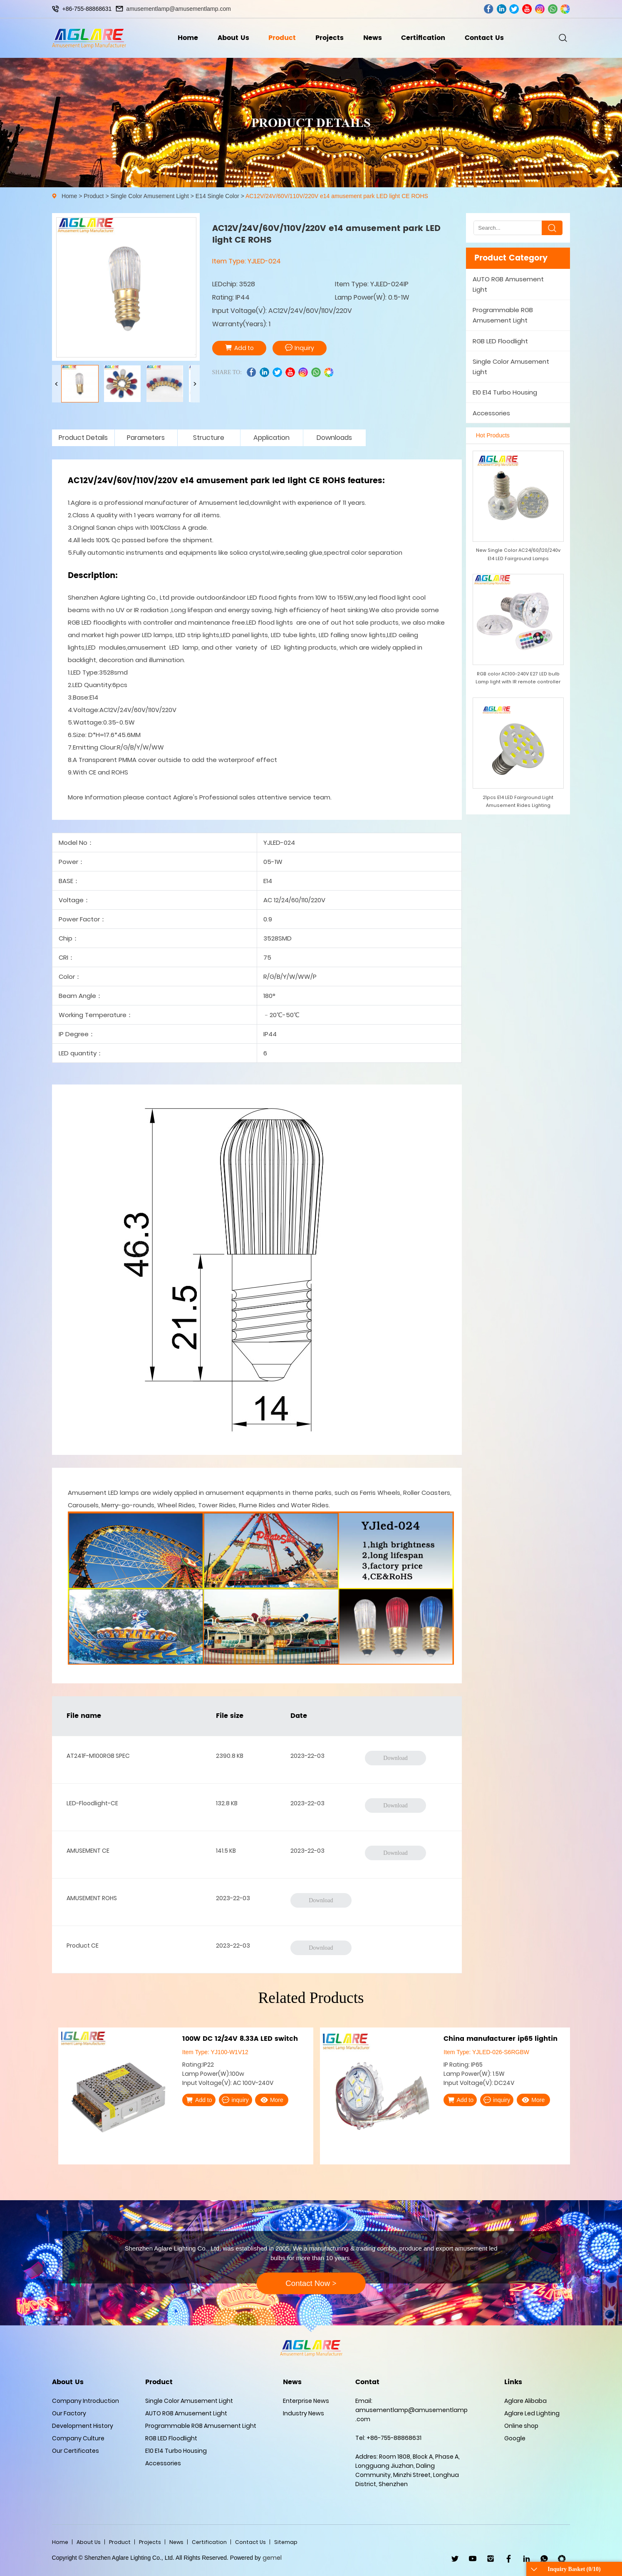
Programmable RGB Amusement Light (503, 315)
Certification (423, 37)
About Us (233, 37)
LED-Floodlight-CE (92, 1803)
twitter (514, 9)
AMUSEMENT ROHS (92, 1898)
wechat (565, 9)
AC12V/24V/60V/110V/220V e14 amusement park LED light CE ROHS (336, 196)
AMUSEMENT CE (88, 1850)
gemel (272, 2558)
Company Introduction (85, 2401)
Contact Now (310, 2283)
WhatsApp (544, 2559)
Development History (82, 2426)
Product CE (83, 1945)
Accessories (491, 413)
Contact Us (484, 37)
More (271, 2100)
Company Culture (78, 2438)
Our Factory (69, 2413)
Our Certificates (75, 2451)
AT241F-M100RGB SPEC (98, 1756)
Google (514, 2438)
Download (395, 1758)
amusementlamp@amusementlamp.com (178, 8)
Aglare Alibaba (525, 2401)
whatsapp (553, 9)
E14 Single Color (217, 196)
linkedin (501, 9)
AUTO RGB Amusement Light (508, 284)
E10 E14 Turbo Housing (505, 392)
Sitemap (285, 2542)
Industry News (303, 2413)
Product (282, 37)
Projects (329, 37)
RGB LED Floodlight (500, 341)
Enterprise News (306, 2401)
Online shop (521, 2426)
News (372, 37)
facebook (488, 9)
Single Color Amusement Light (149, 196)
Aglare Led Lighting (532, 2413)
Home (188, 37)
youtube (527, 9)
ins (540, 9)
